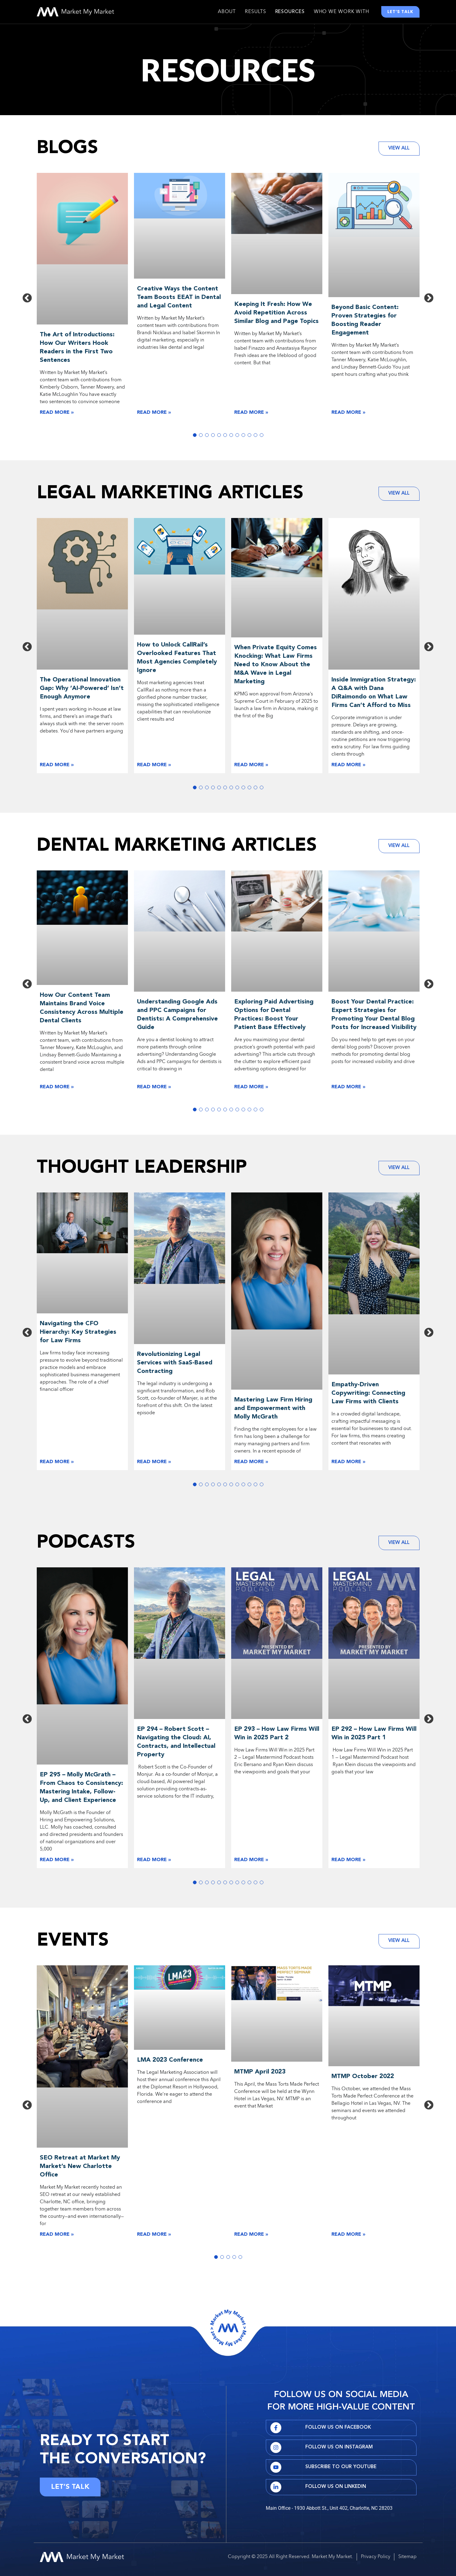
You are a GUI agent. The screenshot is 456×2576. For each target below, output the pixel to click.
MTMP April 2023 (260, 2075)
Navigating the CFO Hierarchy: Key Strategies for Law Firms (78, 1334)
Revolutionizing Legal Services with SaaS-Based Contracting (174, 1365)
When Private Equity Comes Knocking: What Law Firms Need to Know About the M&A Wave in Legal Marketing (275, 667)
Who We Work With (341, 13)
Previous (27, 301)
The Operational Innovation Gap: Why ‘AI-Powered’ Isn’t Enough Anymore (82, 690)
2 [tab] (201, 437)
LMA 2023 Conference (170, 2063)
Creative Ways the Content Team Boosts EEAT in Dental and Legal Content (179, 300)
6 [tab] (225, 437)
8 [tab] (237, 437)
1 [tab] (195, 437)
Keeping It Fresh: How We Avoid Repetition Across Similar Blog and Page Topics (276, 315)
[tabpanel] (82, 299)
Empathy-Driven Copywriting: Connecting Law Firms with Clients (368, 1395)
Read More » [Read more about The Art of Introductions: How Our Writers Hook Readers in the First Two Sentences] (57, 415)
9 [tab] (243, 437)
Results (255, 13)
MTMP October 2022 (362, 2079)
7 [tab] (231, 437)
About (227, 13)
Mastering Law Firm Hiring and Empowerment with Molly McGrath (273, 1410)
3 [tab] (207, 437)
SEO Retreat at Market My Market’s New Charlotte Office (80, 2168)
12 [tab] (261, 437)
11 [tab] (255, 437)
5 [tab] (219, 437)
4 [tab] (213, 437)
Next (428, 301)
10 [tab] (249, 437)
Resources (290, 13)
